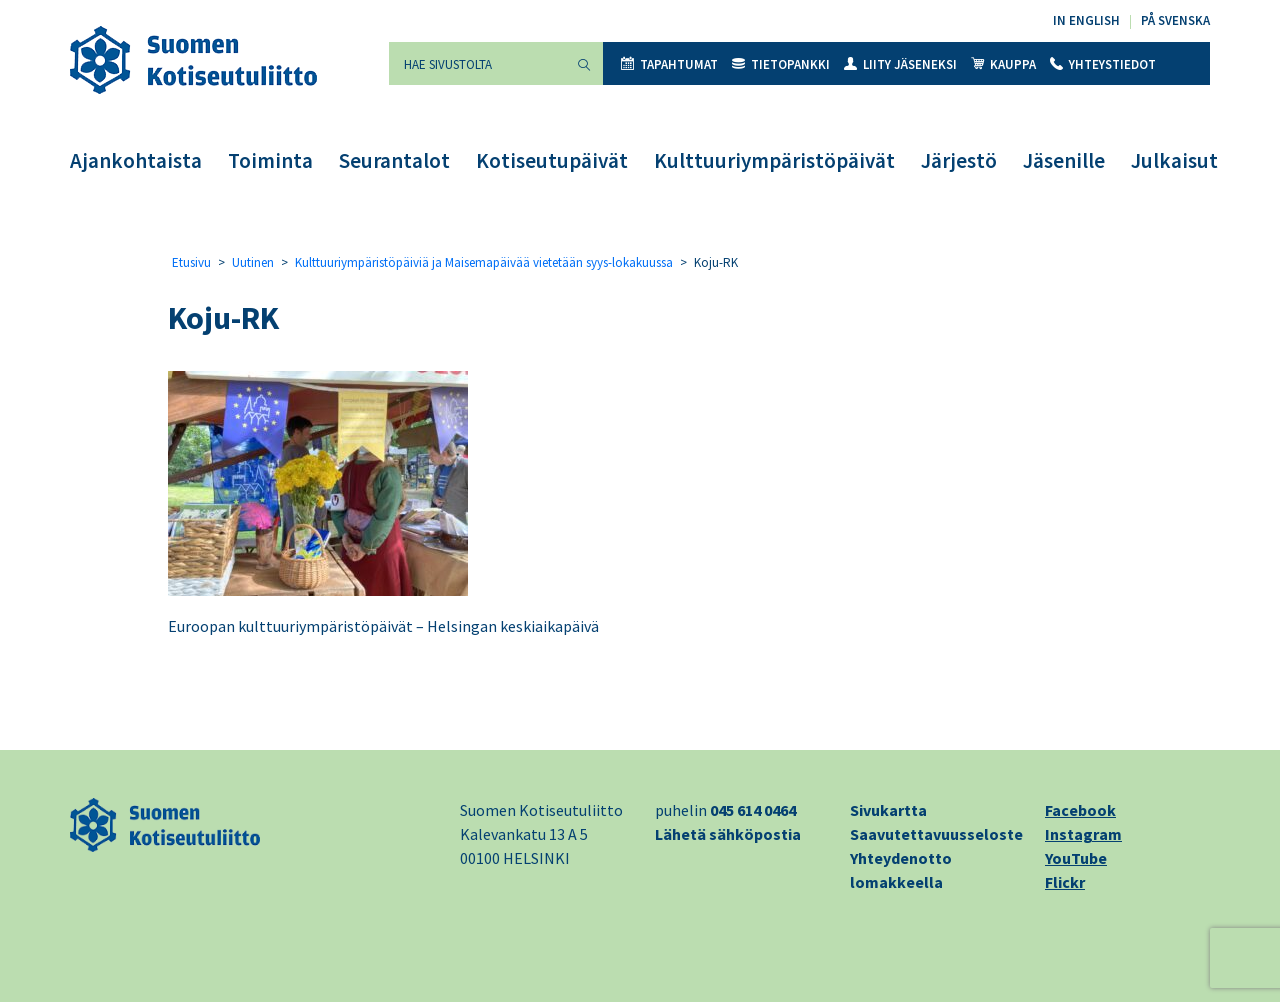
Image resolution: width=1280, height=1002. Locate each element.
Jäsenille (1064, 160)
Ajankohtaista (136, 160)
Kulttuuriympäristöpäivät (774, 160)
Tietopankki (781, 64)
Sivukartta (888, 810)
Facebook (1080, 810)
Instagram (1083, 834)
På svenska (1175, 20)
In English (1086, 20)
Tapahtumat (669, 64)
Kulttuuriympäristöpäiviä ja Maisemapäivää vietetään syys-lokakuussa (484, 262)
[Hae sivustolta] (477, 63)
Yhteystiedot (1103, 64)
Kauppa (1003, 64)
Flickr (1065, 882)
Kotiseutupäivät (552, 160)
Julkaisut (1174, 160)
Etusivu (191, 262)
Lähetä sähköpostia (728, 834)
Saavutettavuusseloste (936, 834)
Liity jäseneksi (900, 64)
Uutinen (253, 262)
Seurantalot (394, 160)
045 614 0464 (753, 810)
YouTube (1076, 858)
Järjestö (959, 160)
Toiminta (270, 160)
